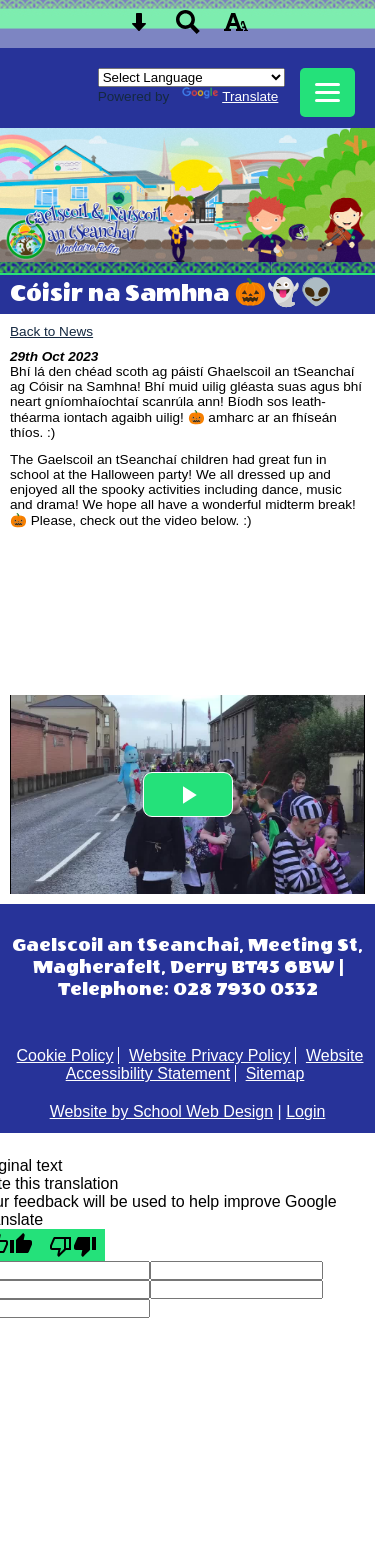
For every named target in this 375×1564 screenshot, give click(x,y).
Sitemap (275, 1073)
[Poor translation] (73, 1245)
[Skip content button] (139, 28)
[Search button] (188, 28)
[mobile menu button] (327, 92)
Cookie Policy (65, 1055)
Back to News (51, 331)
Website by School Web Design (162, 1111)
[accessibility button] (236, 28)
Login (305, 1111)
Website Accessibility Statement (215, 1064)
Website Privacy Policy (210, 1055)
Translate (230, 96)
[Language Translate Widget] (191, 77)
